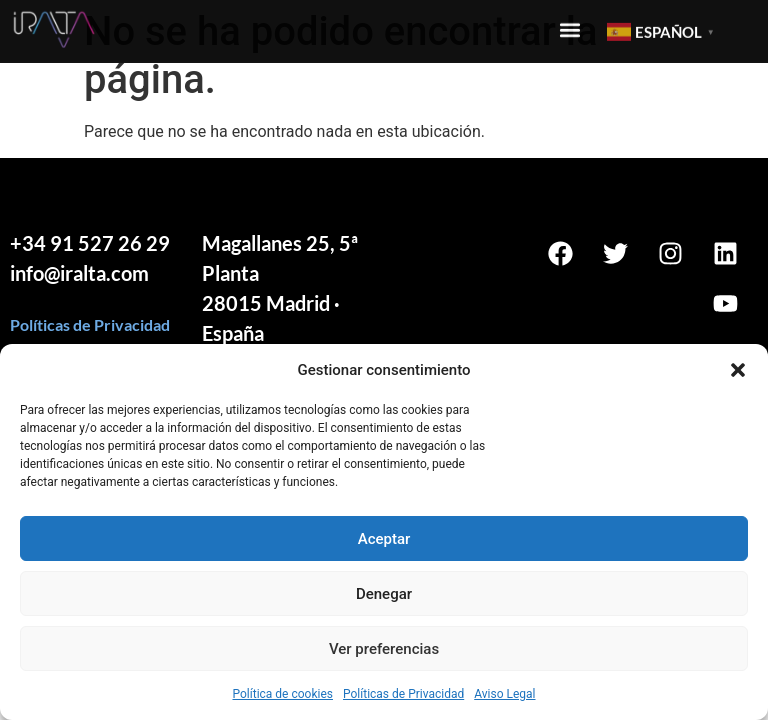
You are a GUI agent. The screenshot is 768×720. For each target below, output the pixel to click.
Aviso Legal (504, 694)
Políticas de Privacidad (403, 694)
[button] (738, 370)
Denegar (384, 594)
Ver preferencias (384, 649)
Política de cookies (282, 694)
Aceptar (384, 539)
